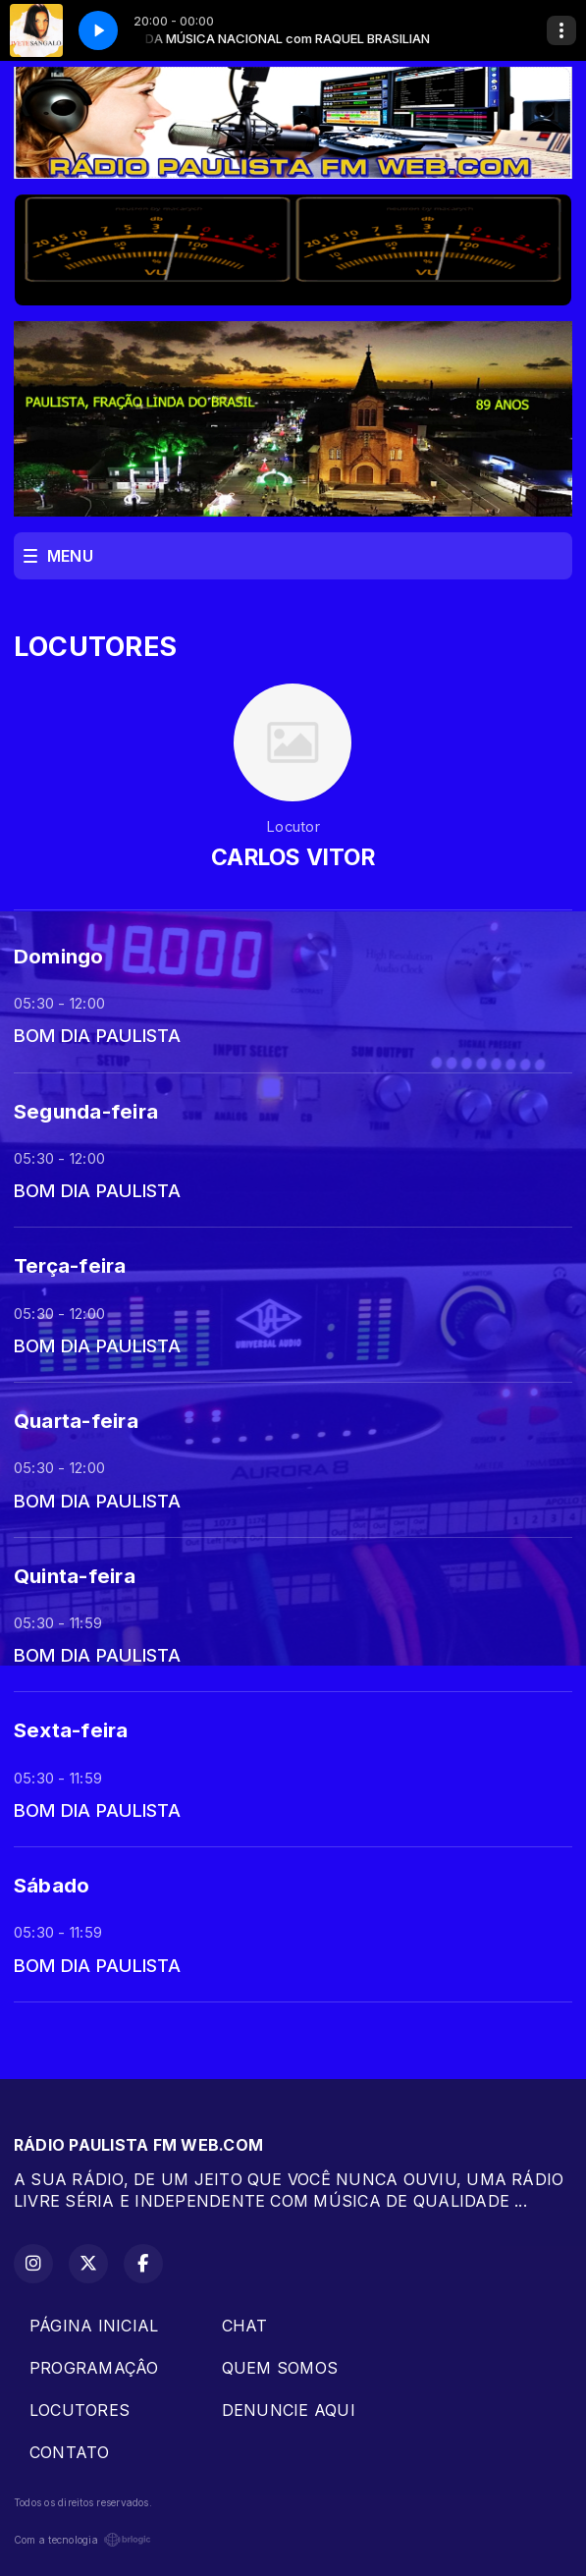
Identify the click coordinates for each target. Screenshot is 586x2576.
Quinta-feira (74, 1575)
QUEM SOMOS (280, 2368)
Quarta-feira (76, 1420)
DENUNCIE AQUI (288, 2410)
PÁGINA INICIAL (93, 2325)
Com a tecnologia (82, 2540)
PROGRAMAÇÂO (94, 2368)
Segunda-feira (86, 1111)
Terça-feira (70, 1265)
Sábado (51, 1885)
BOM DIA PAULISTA (97, 1035)
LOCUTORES (79, 2410)
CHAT (245, 2325)
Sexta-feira (71, 1730)
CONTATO (69, 2452)
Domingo (59, 956)
